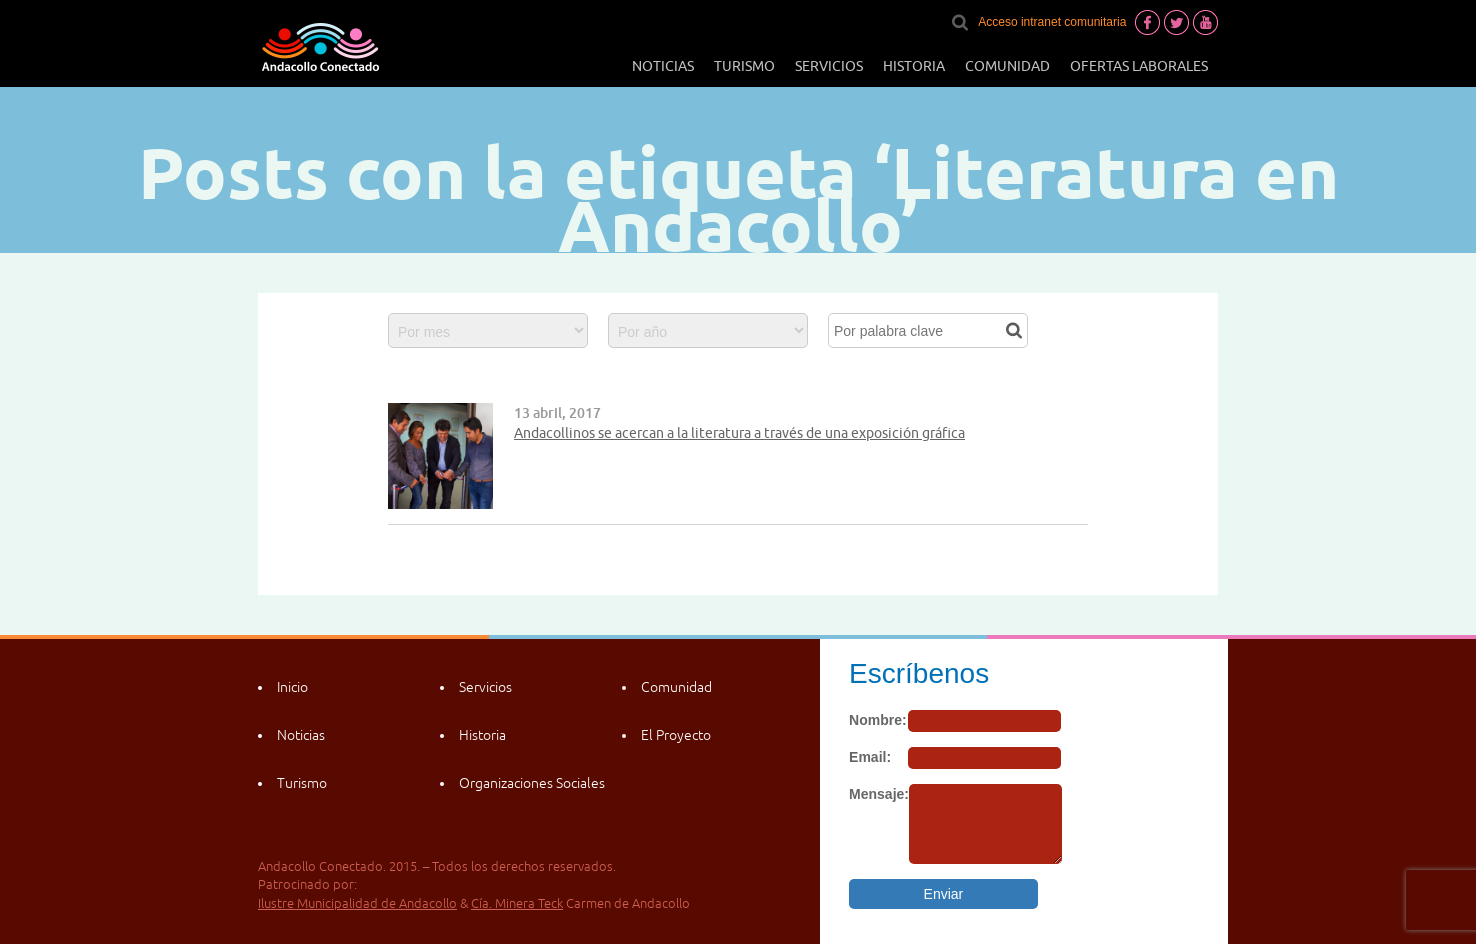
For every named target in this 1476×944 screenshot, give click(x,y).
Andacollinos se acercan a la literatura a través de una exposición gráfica (739, 433)
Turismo (744, 66)
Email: (870, 757)
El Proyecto (676, 735)
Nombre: (878, 720)
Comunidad (1007, 66)
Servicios (829, 66)
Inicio (292, 687)
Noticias (663, 66)
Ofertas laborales (1139, 66)
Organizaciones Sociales (532, 783)
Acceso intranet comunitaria (1052, 22)
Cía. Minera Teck (517, 903)
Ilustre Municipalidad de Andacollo (357, 903)
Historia (914, 66)
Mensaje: (879, 794)
